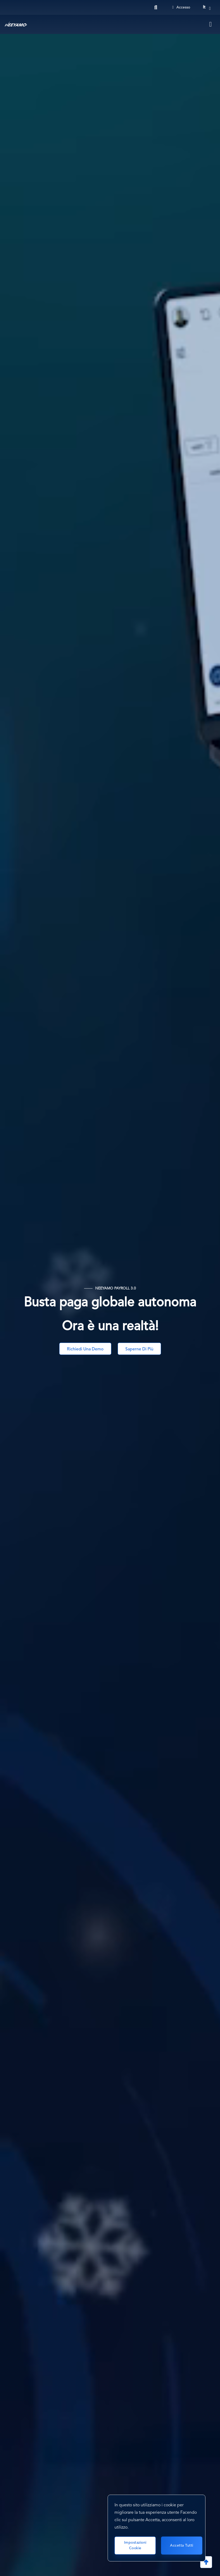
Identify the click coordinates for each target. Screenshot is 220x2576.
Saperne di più (139, 1349)
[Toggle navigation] (210, 24)
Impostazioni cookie (135, 2545)
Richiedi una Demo (85, 1349)
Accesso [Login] (181, 7)
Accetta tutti (181, 2545)
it (204, 7)
